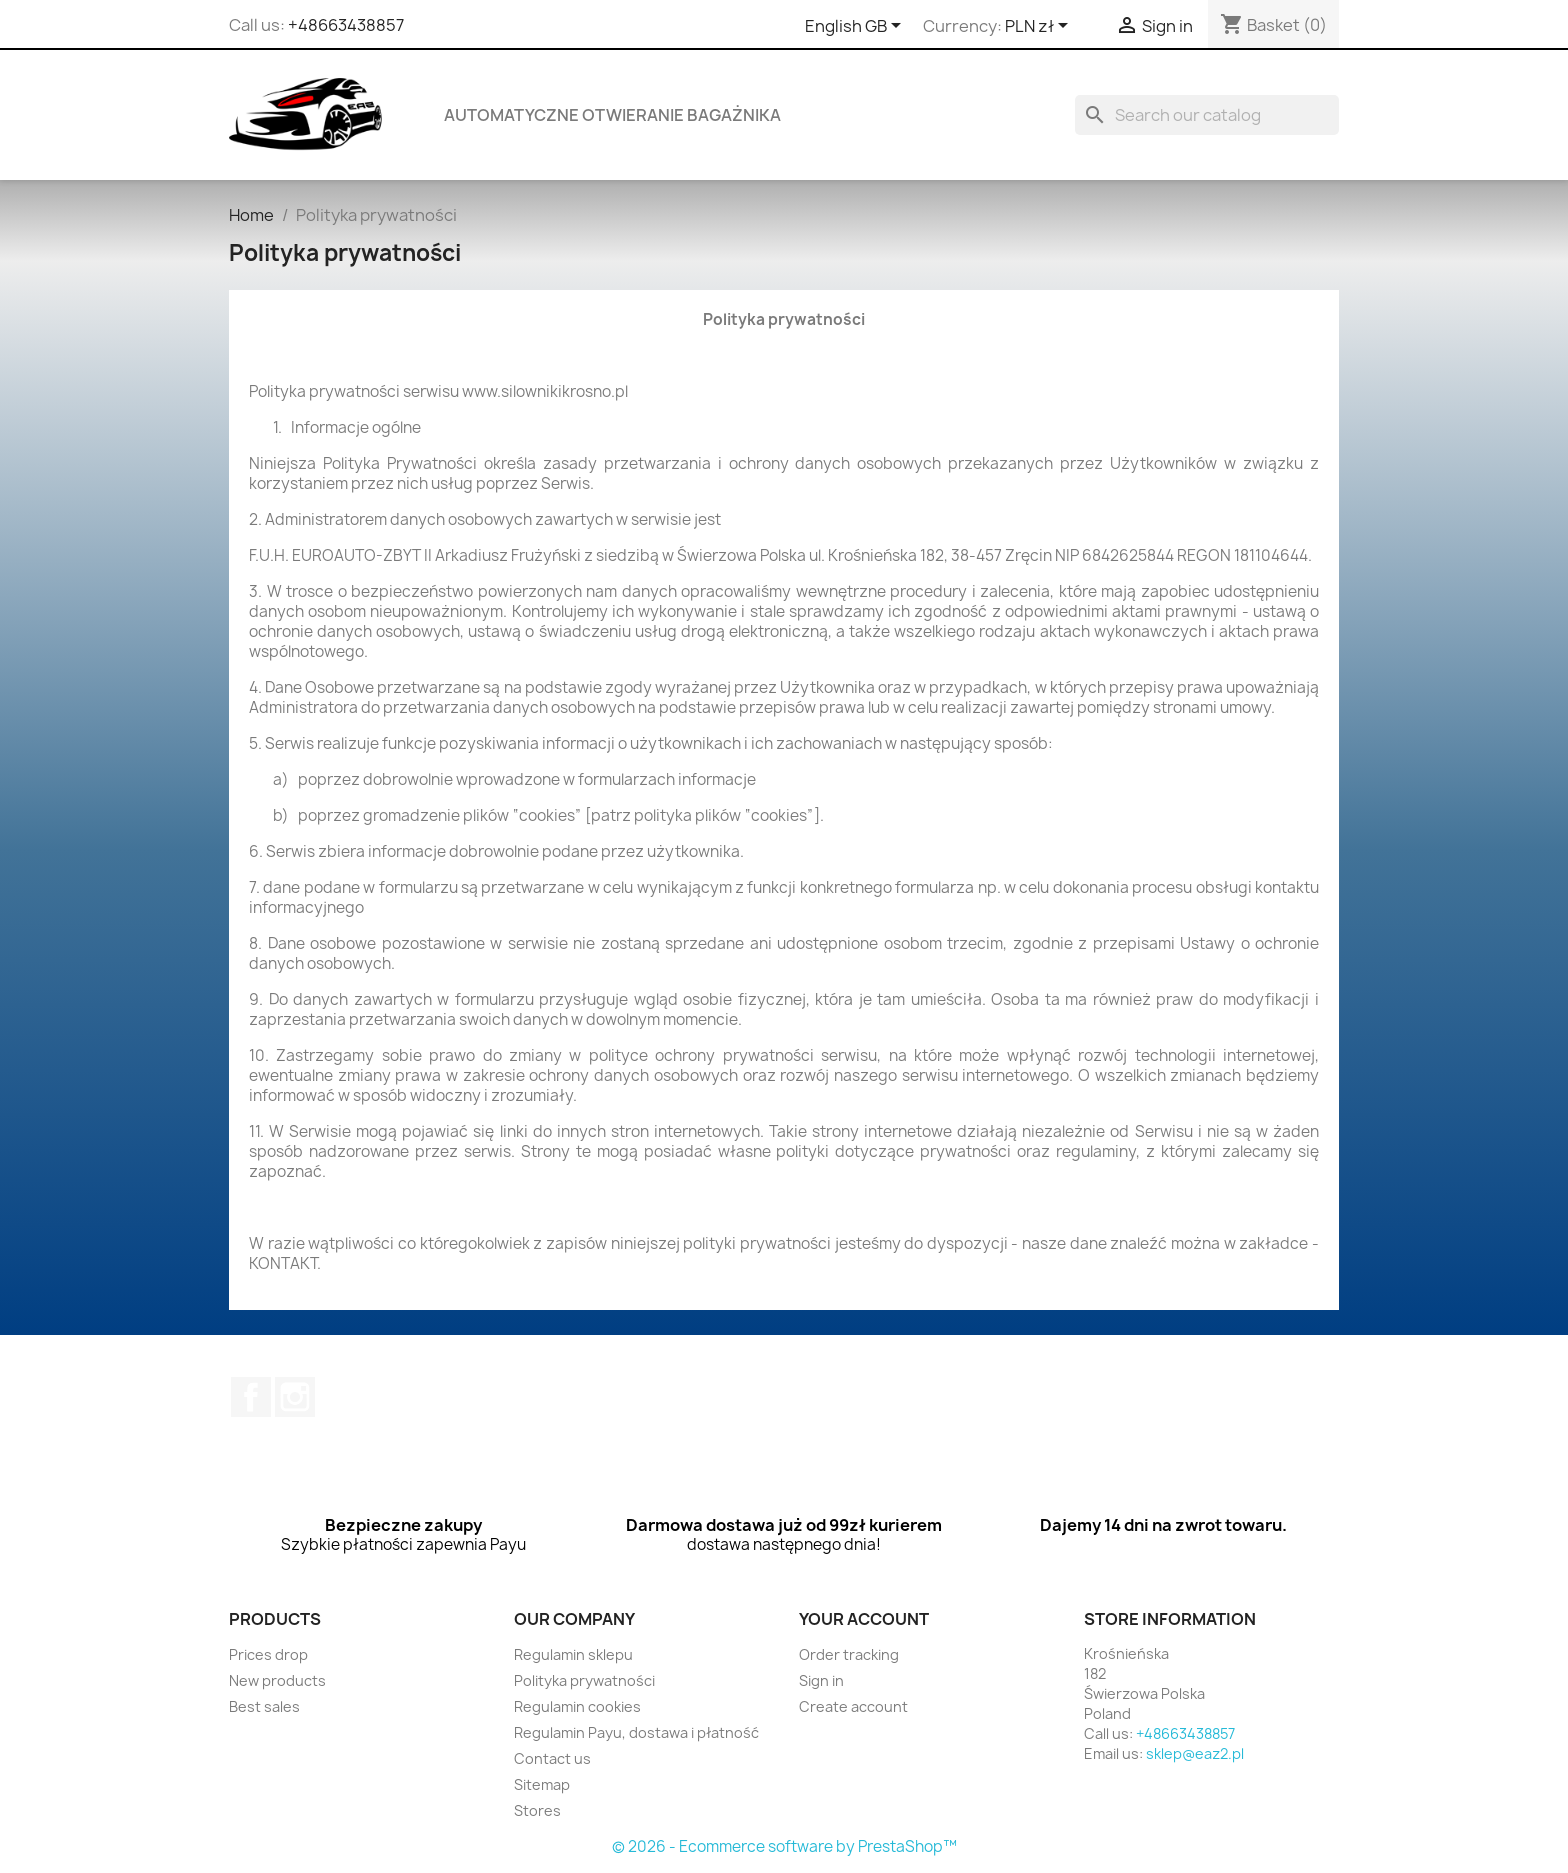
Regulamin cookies (577, 1706)
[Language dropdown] (856, 27)
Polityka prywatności (584, 1680)
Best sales (264, 1706)
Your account (864, 1619)
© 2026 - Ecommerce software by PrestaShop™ (784, 1846)
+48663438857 (346, 25)
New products (277, 1680)
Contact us (552, 1758)
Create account (853, 1706)
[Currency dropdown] (1040, 27)
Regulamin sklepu (573, 1654)
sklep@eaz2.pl (1195, 1753)
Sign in (821, 1680)
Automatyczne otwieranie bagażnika (612, 115)
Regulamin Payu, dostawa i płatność (636, 1732)
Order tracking (849, 1654)
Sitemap (542, 1784)
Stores (537, 1810)
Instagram (295, 1397)
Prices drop (268, 1654)
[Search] (1207, 115)
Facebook (251, 1397)
